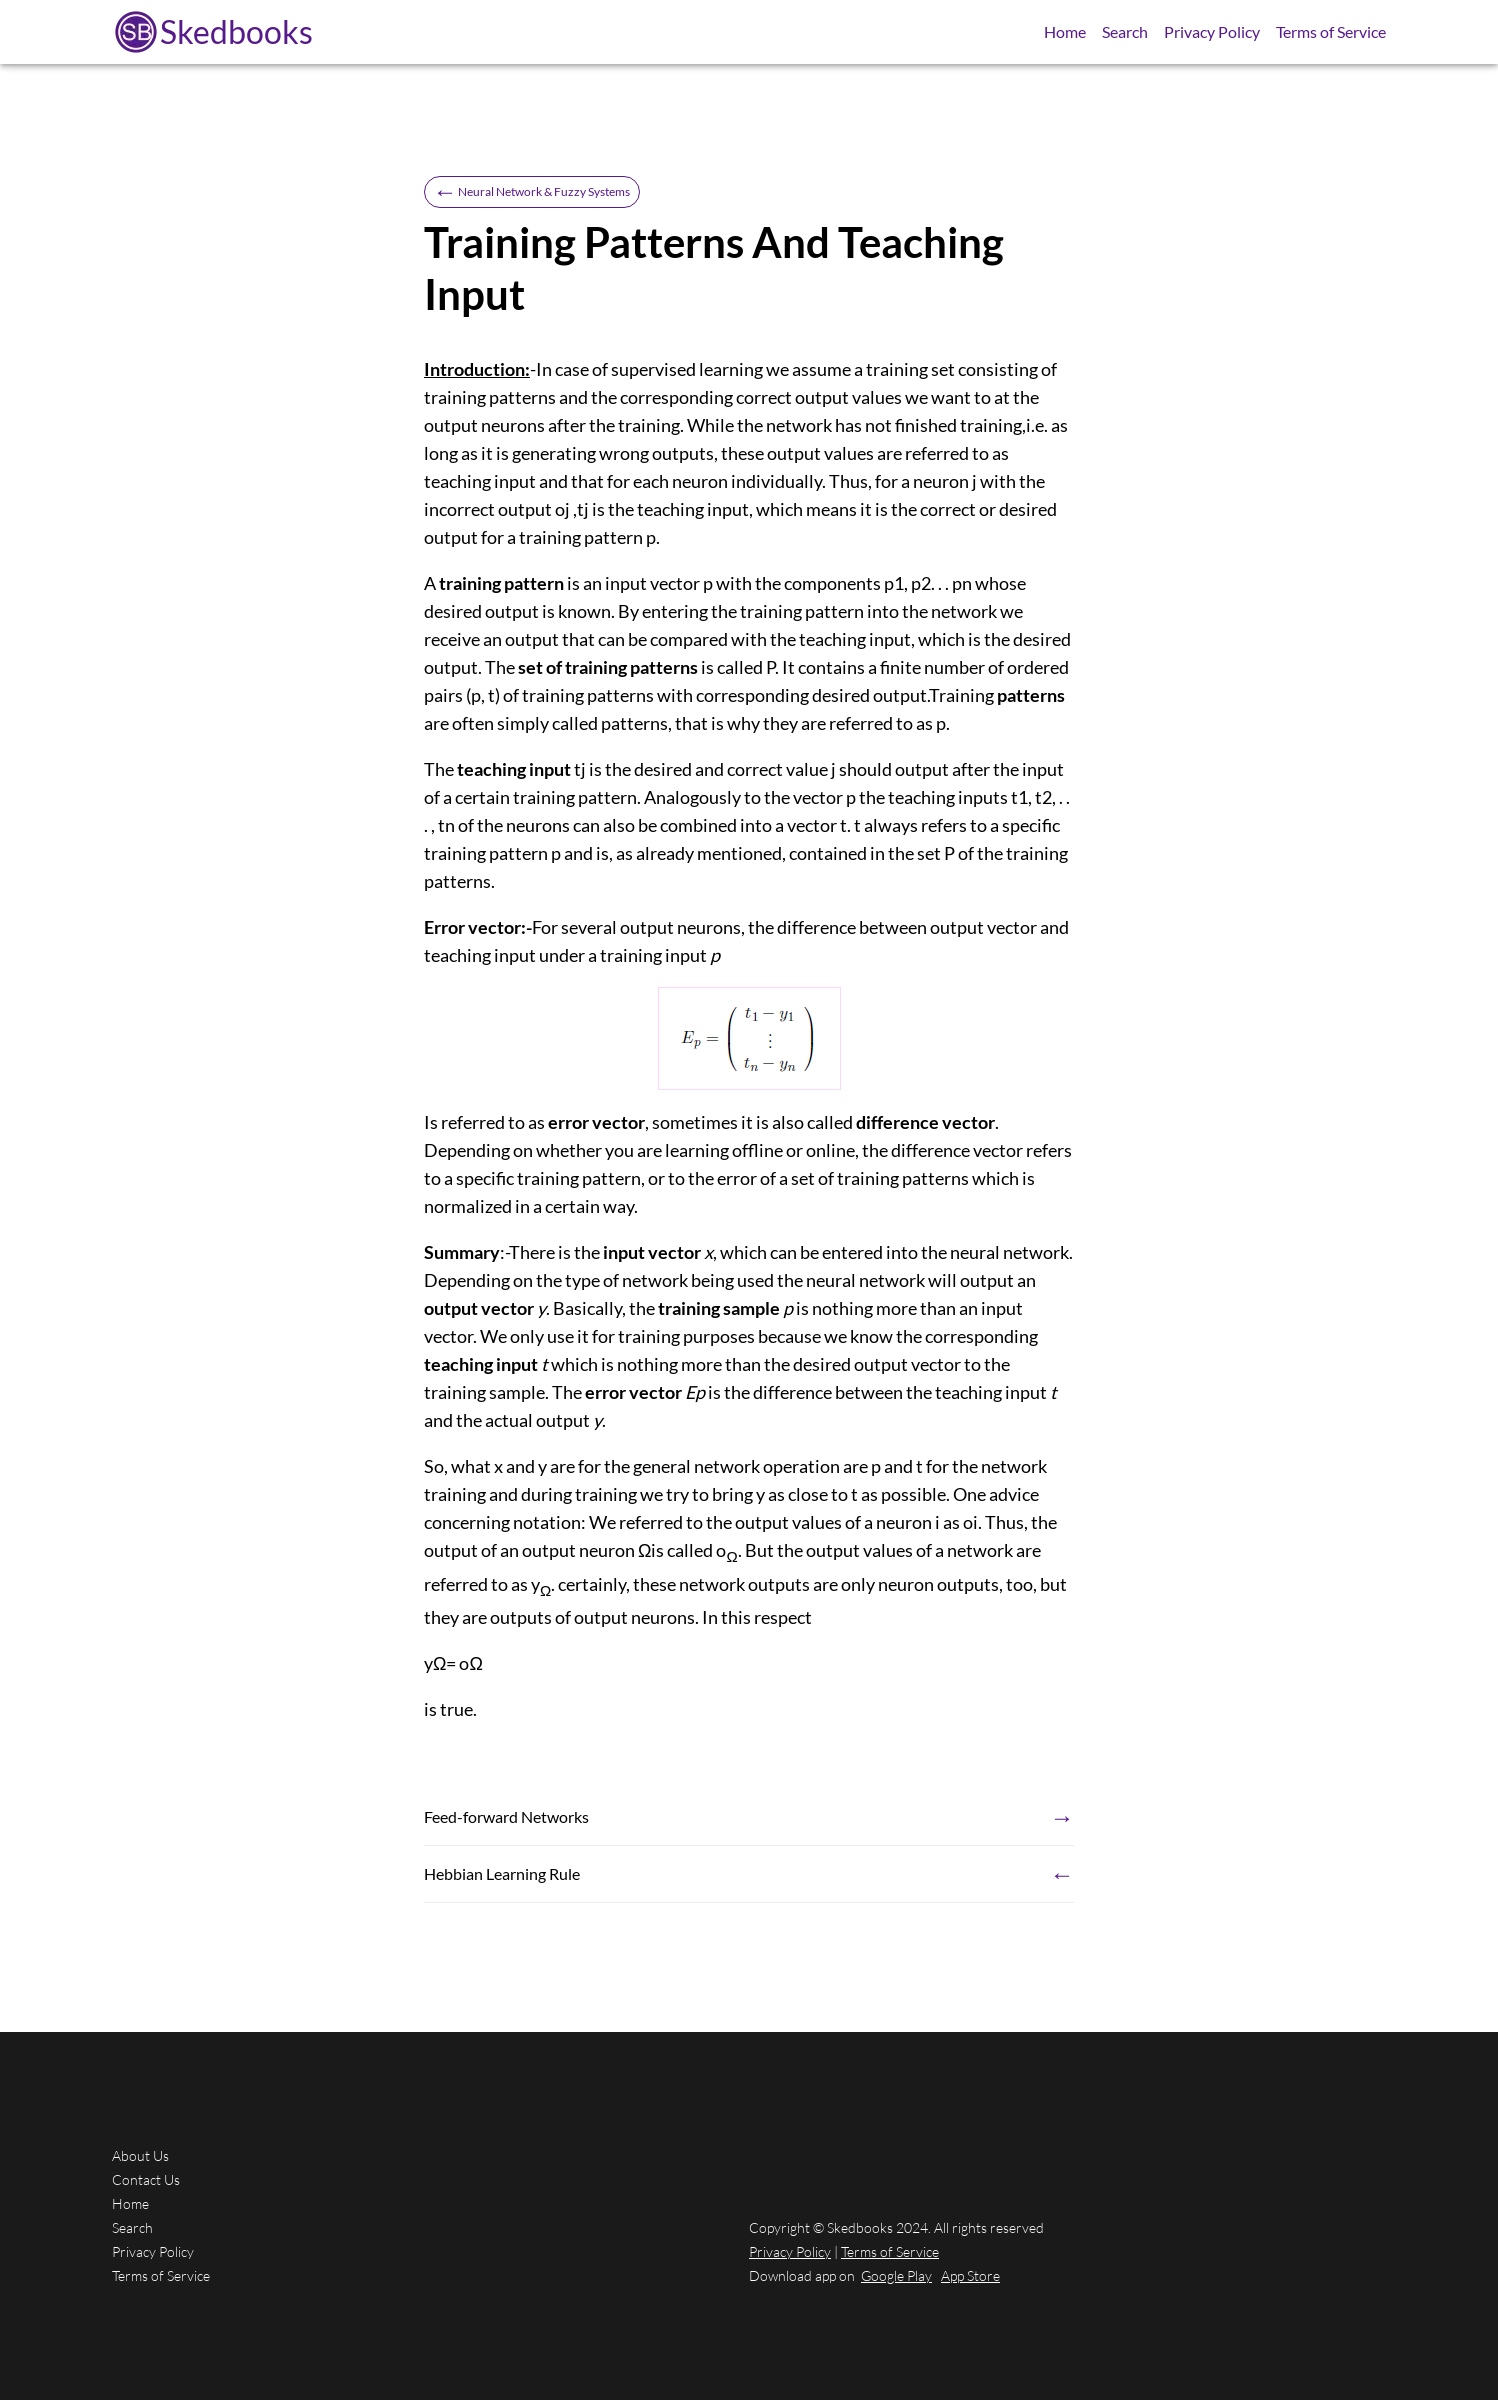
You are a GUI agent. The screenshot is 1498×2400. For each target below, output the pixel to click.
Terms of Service (1331, 31)
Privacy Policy (1212, 31)
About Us (140, 2155)
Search (1125, 31)
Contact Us (146, 2179)
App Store (970, 2275)
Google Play (896, 2275)
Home (1065, 31)
